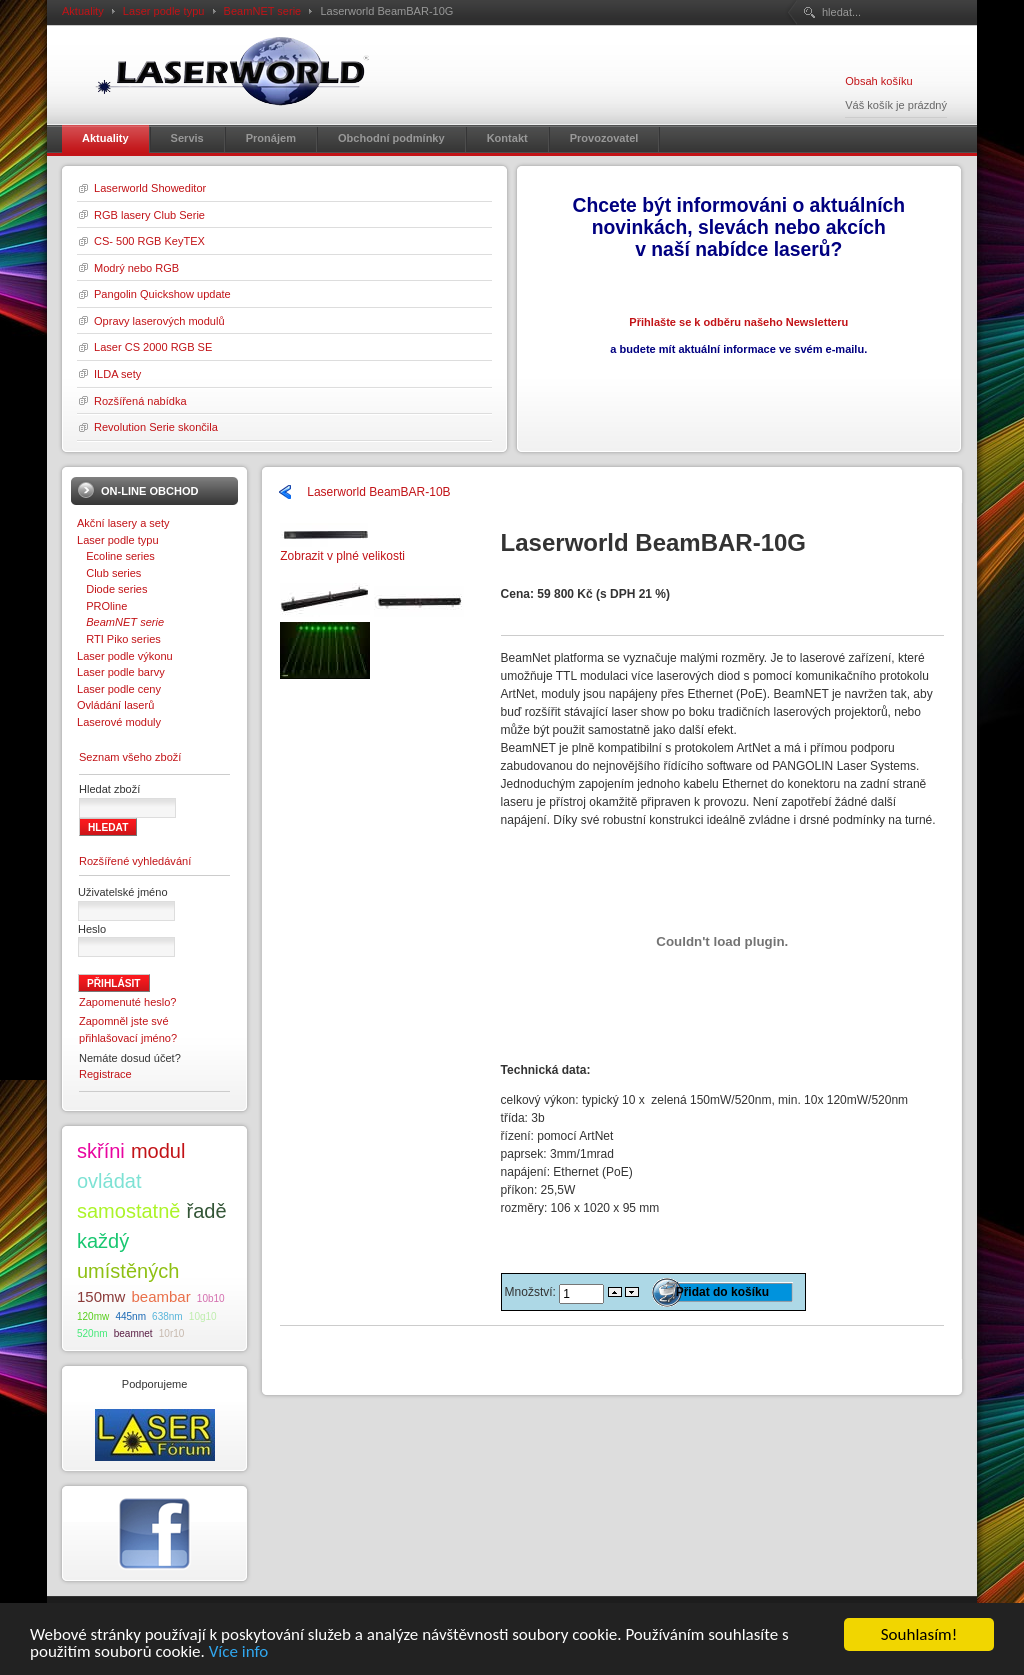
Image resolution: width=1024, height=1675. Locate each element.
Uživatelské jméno (123, 892)
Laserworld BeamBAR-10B (378, 492)
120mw (93, 1316)
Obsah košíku (878, 81)
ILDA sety (117, 374)
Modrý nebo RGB (136, 268)
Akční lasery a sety (123, 523)
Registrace (105, 1074)
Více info (239, 1652)
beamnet (133, 1333)
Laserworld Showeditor (150, 188)
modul (158, 1151)
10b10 (211, 1298)
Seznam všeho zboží (130, 757)
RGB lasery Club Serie (149, 215)
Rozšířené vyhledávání (135, 861)
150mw (101, 1296)
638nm (167, 1316)
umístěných (128, 1271)
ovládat (109, 1181)
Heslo (92, 929)
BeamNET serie (263, 11)
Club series (109, 573)
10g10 (203, 1316)
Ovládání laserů (115, 705)
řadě (207, 1211)
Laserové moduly (119, 722)
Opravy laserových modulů (159, 321)
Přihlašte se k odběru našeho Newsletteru (738, 322)
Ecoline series (116, 556)
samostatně (128, 1211)
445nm (130, 1316)
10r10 (172, 1333)
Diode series (112, 589)
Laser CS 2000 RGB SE (153, 347)
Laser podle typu (164, 11)
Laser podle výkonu (125, 656)
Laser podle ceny (119, 689)
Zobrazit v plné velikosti (342, 549)
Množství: (532, 1292)
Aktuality (83, 11)
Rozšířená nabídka (140, 401)
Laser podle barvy (121, 672)
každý (103, 1241)
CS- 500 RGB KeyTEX (149, 241)
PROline (102, 606)
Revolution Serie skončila (156, 427)
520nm (92, 1333)
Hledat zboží (109, 789)
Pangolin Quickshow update (162, 294)
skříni (101, 1151)
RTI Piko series (119, 639)
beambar (161, 1296)
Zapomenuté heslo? (128, 1002)
